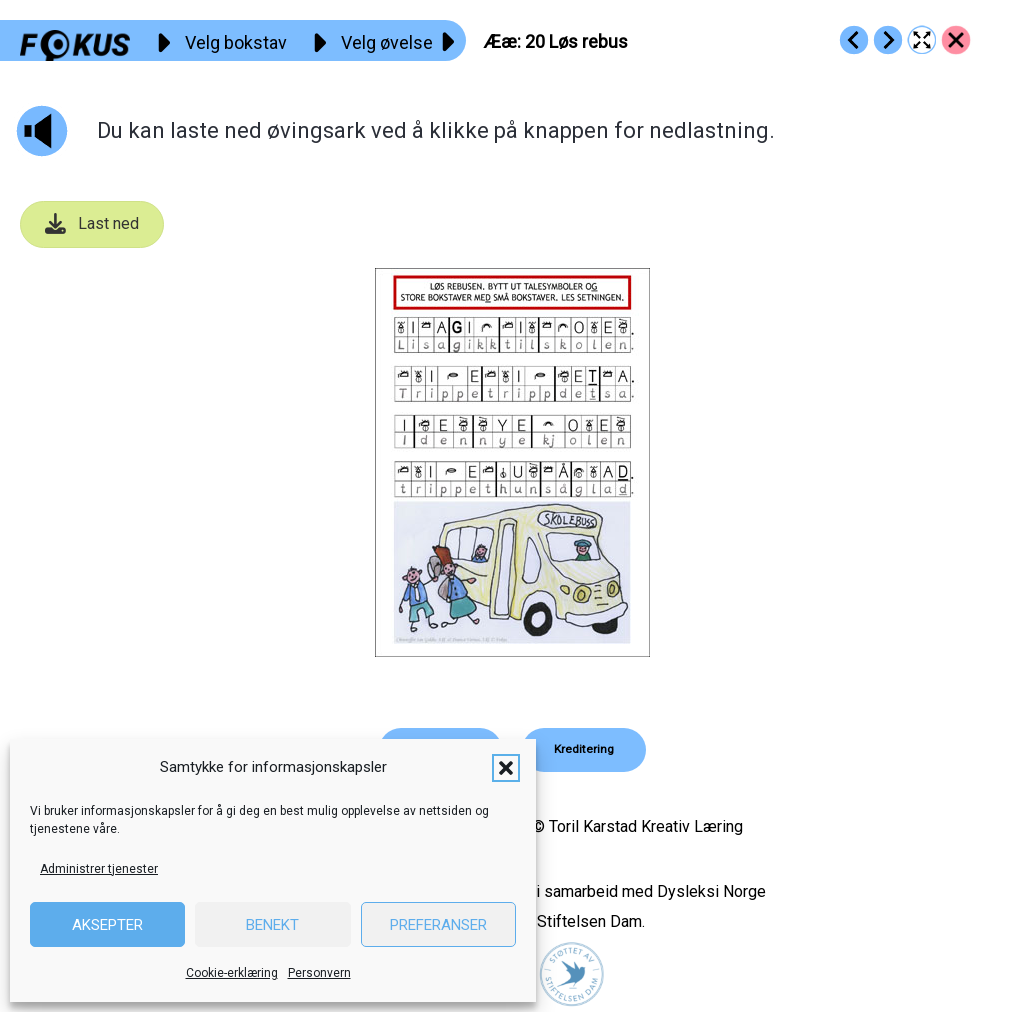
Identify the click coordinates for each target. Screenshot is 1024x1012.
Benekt (272, 925)
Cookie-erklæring (232, 973)
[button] (506, 768)
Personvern (319, 973)
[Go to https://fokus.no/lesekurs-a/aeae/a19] (854, 40)
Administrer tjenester (99, 869)
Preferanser (438, 925)
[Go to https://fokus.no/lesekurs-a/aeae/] (956, 40)
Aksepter (107, 925)
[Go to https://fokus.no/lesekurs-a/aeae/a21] (888, 40)
